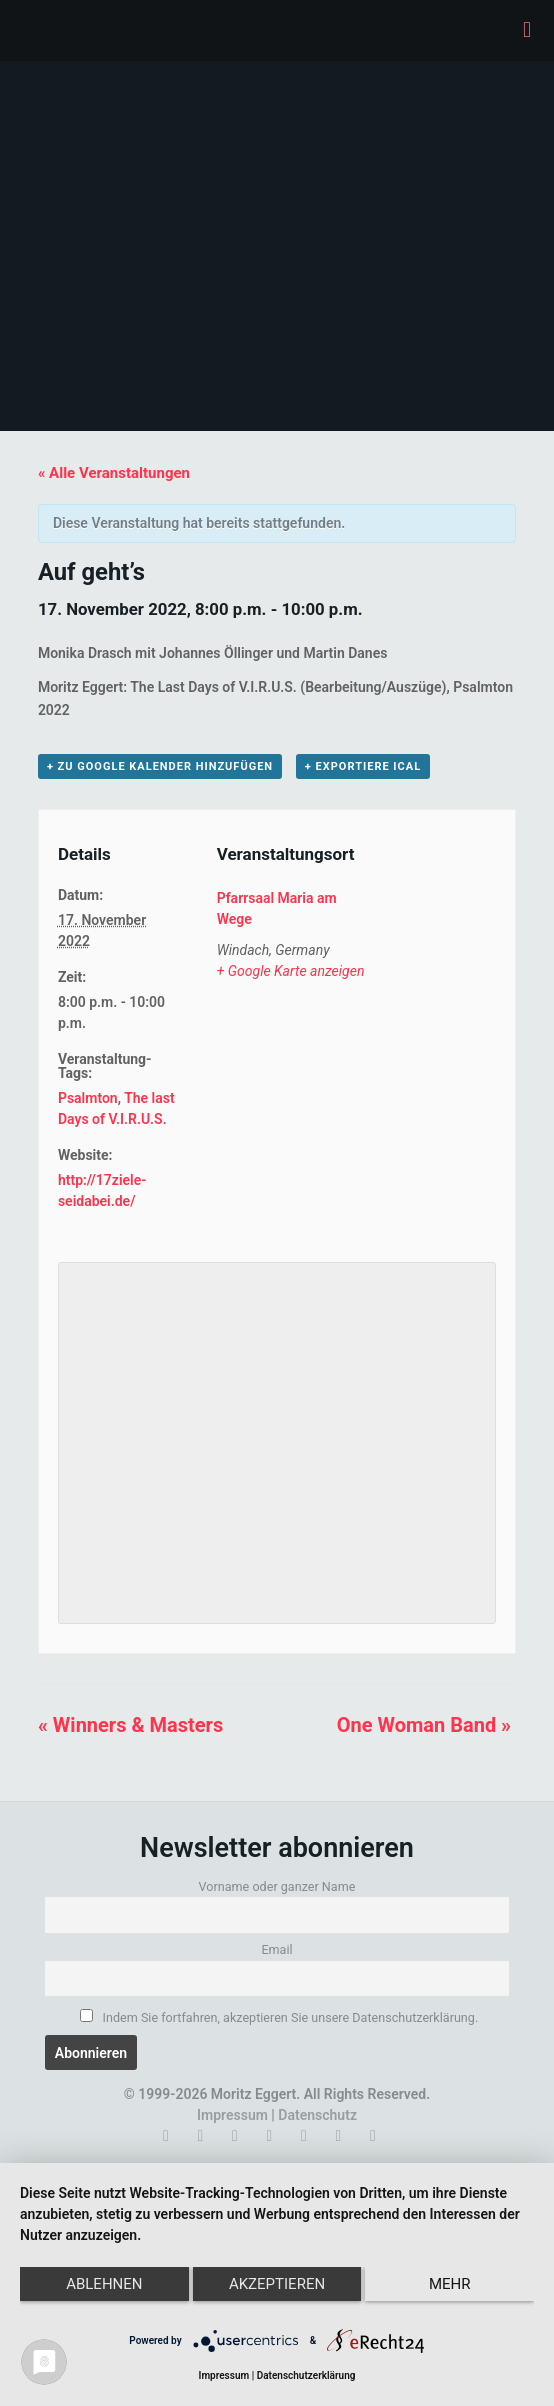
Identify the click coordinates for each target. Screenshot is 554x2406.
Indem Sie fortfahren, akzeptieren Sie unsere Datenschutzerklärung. (279, 2017)
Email (276, 1949)
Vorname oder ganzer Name (277, 1886)
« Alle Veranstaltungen (114, 473)
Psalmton (88, 1098)
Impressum (232, 2115)
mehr (450, 2284)
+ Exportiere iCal (363, 766)
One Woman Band (424, 1725)
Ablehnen (104, 2284)
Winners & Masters (130, 1725)
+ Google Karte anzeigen (291, 971)
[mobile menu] (527, 30)
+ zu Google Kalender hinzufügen (160, 766)
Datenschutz (317, 2115)
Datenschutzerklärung (306, 2375)
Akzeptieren (277, 2284)
